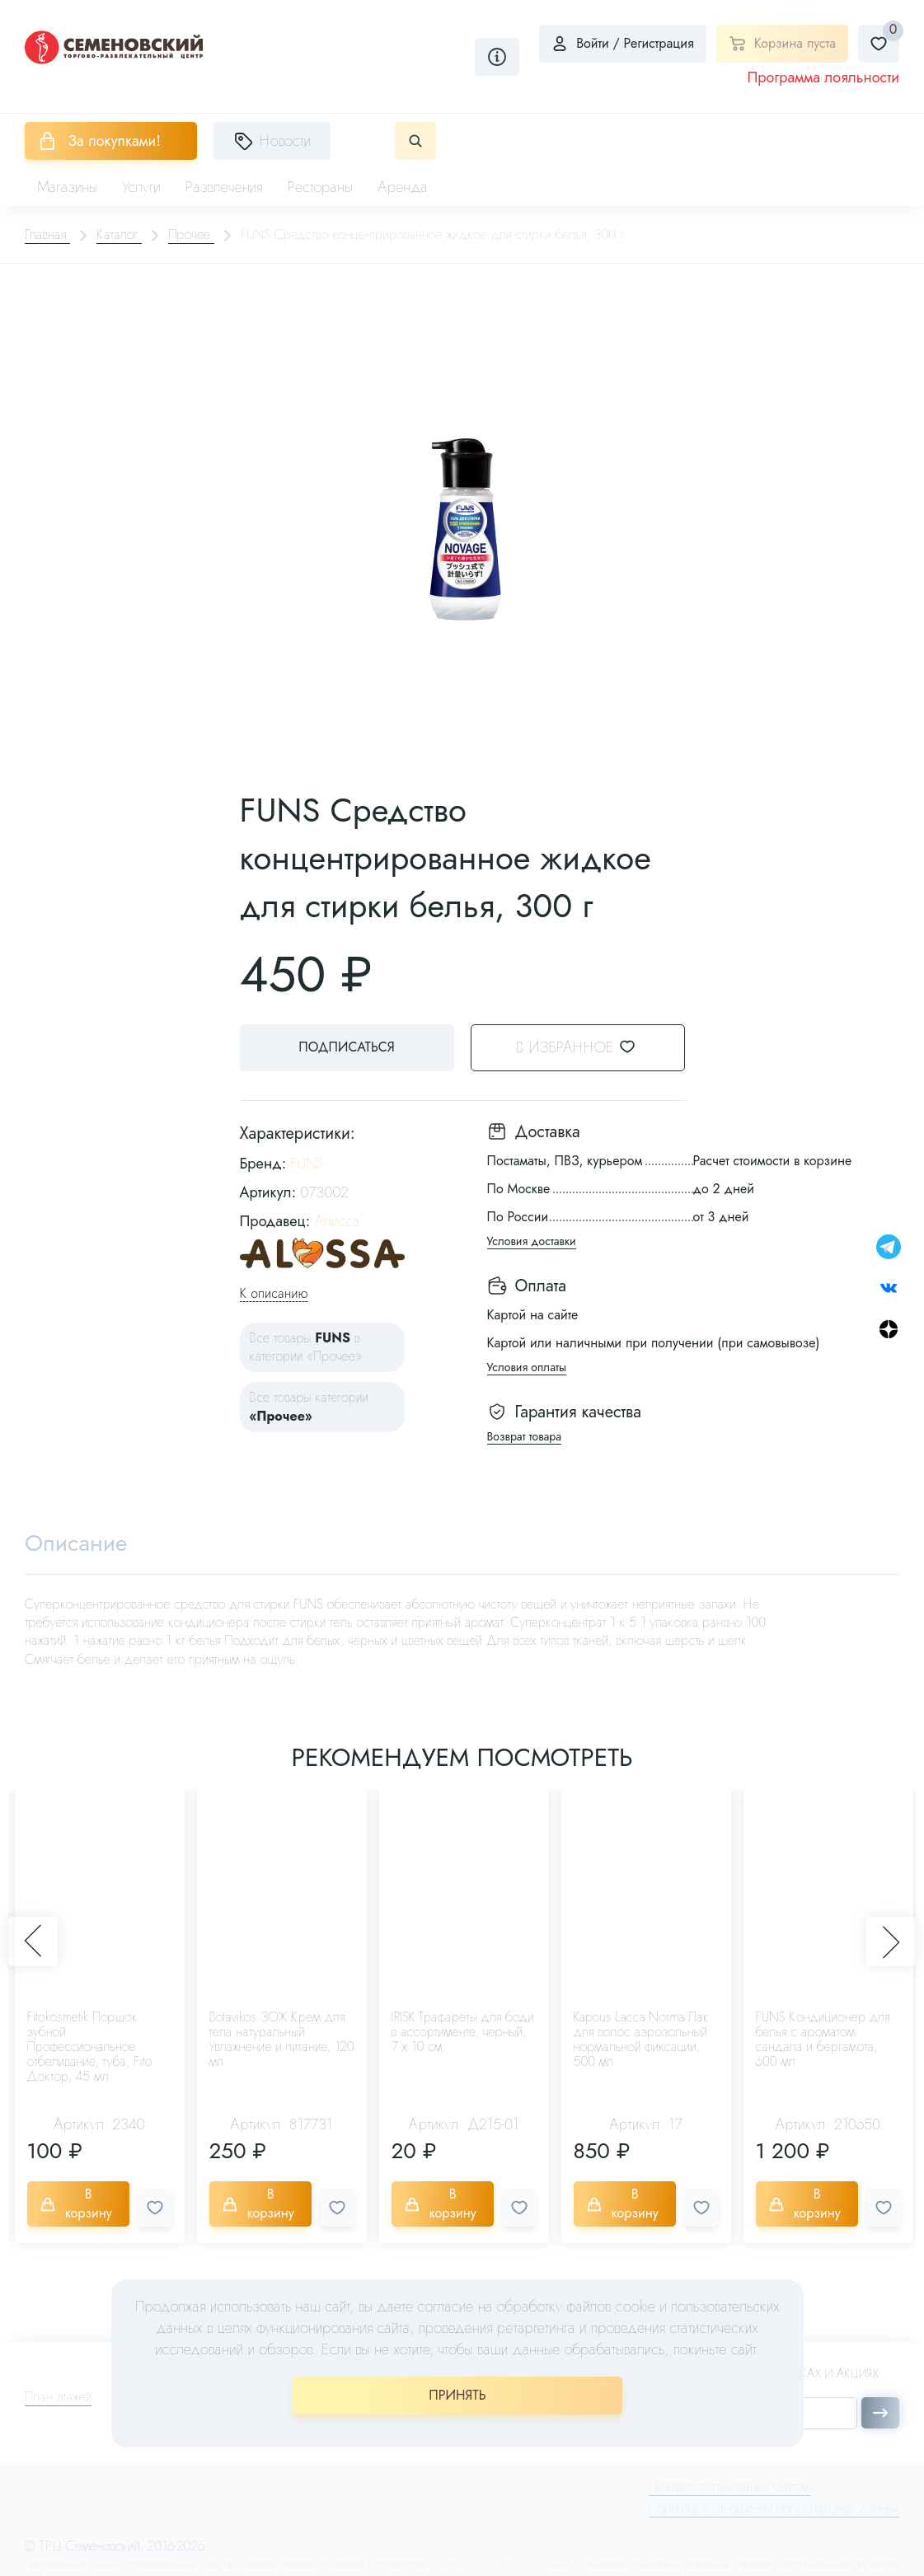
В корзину (76, 2203)
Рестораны (321, 187)
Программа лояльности (823, 77)
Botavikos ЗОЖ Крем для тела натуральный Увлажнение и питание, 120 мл (281, 2039)
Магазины (67, 187)
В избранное (585, 1047)
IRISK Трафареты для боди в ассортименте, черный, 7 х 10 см (463, 2031)
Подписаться (346, 1046)
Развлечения (224, 187)
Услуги (141, 187)
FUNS (307, 1163)
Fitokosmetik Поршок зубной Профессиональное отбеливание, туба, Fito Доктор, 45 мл (89, 2046)
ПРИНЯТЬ (457, 2395)
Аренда (403, 187)
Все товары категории (309, 1406)
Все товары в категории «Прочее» (306, 1346)
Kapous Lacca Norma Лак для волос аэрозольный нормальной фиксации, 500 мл (641, 2039)
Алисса (336, 1221)
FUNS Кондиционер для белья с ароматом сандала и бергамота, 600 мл (823, 2039)
